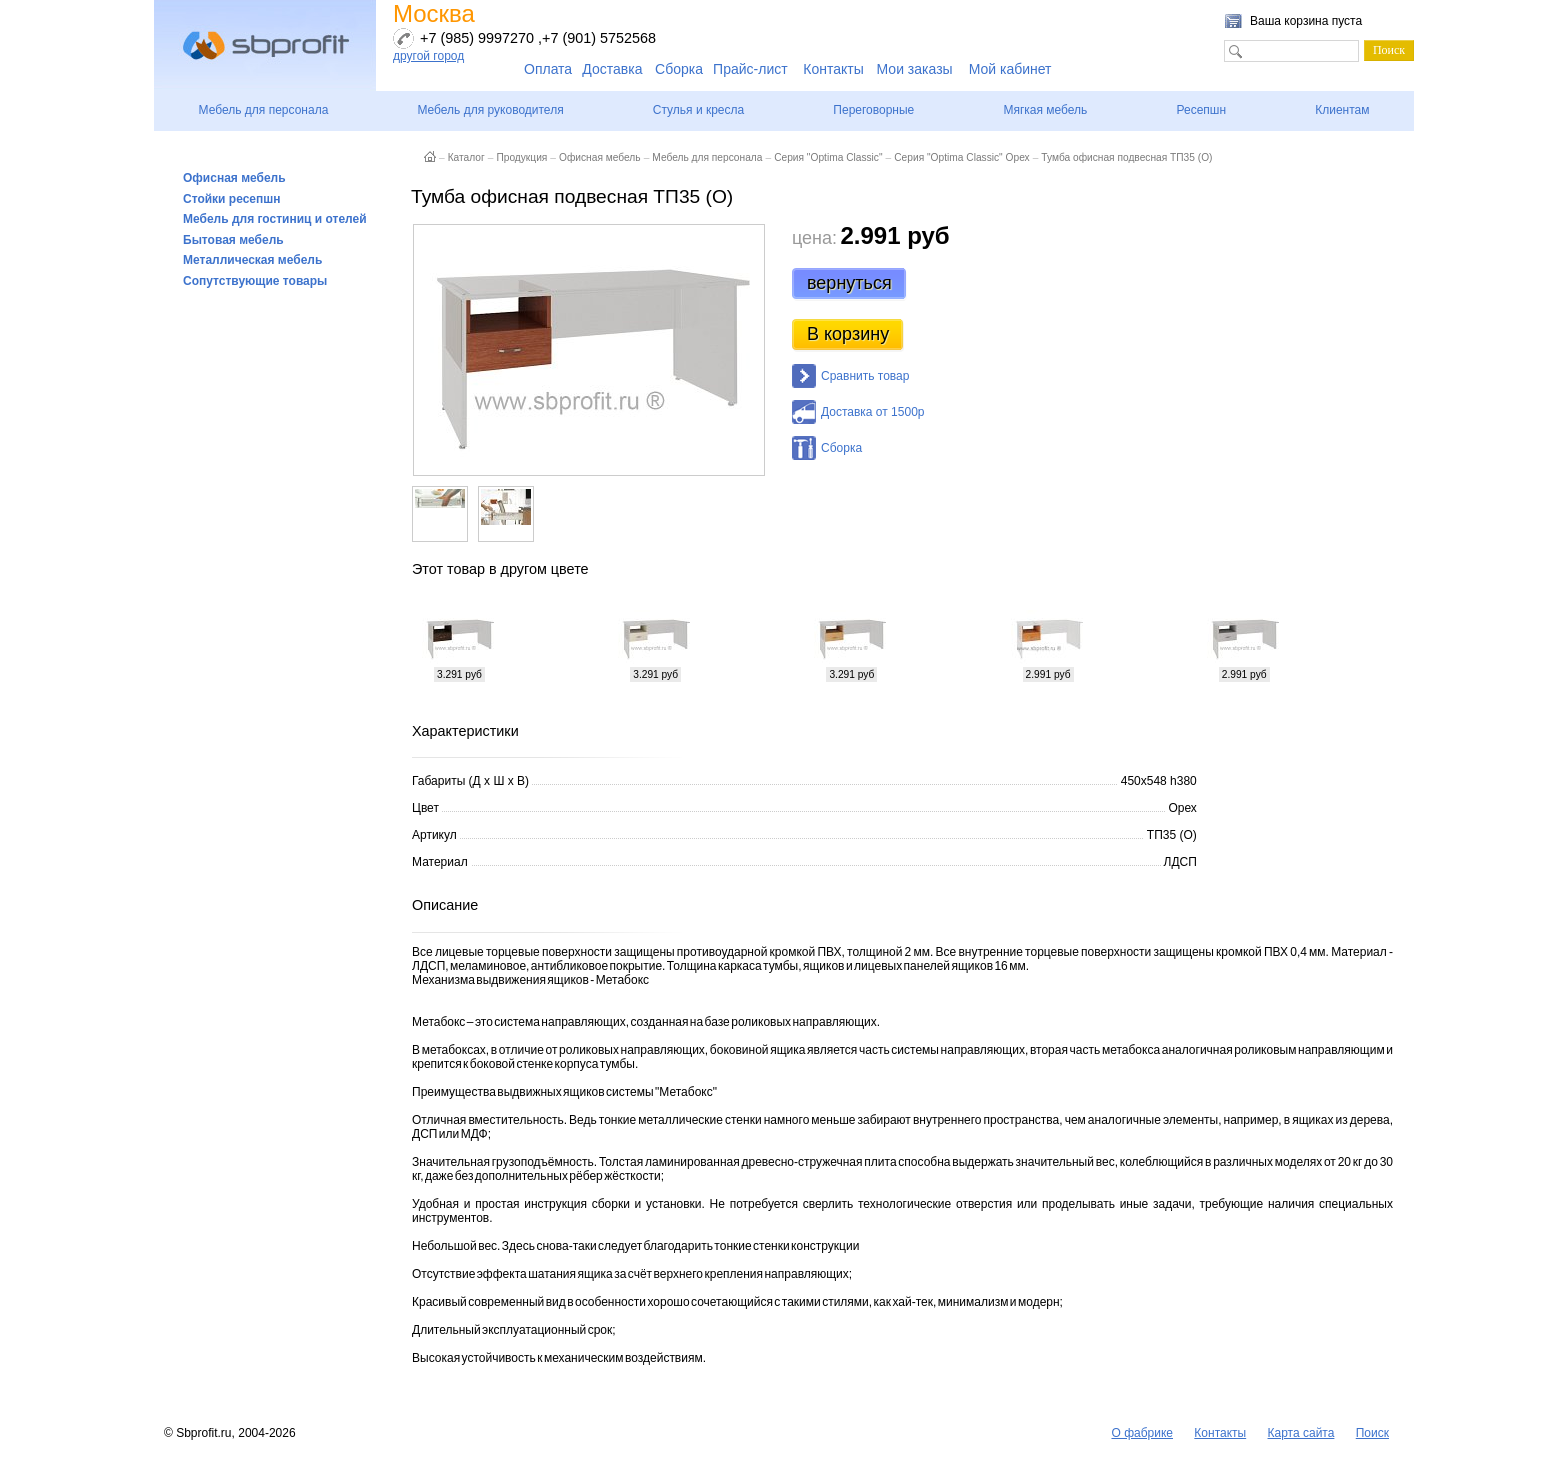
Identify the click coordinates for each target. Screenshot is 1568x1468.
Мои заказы (915, 69)
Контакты (833, 69)
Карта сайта (1301, 1433)
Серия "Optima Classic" (828, 157)
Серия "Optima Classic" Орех (961, 157)
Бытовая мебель (233, 240)
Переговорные (873, 110)
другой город (428, 56)
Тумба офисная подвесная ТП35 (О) (1126, 157)
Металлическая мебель (252, 260)
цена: (814, 238)
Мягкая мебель (1045, 110)
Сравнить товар (865, 376)
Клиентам (1342, 110)
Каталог (466, 157)
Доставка (612, 69)
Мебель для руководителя (490, 110)
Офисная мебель (234, 178)
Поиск (1372, 1433)
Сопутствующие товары (255, 281)
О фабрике (1142, 1433)
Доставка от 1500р (872, 412)
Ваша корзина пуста (1306, 21)
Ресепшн (1201, 110)
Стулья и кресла (698, 110)
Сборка (679, 69)
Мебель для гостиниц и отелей (275, 219)
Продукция (521, 157)
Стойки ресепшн (232, 199)
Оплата (548, 69)
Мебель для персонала (264, 110)
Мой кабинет (1010, 69)
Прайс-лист (750, 69)
